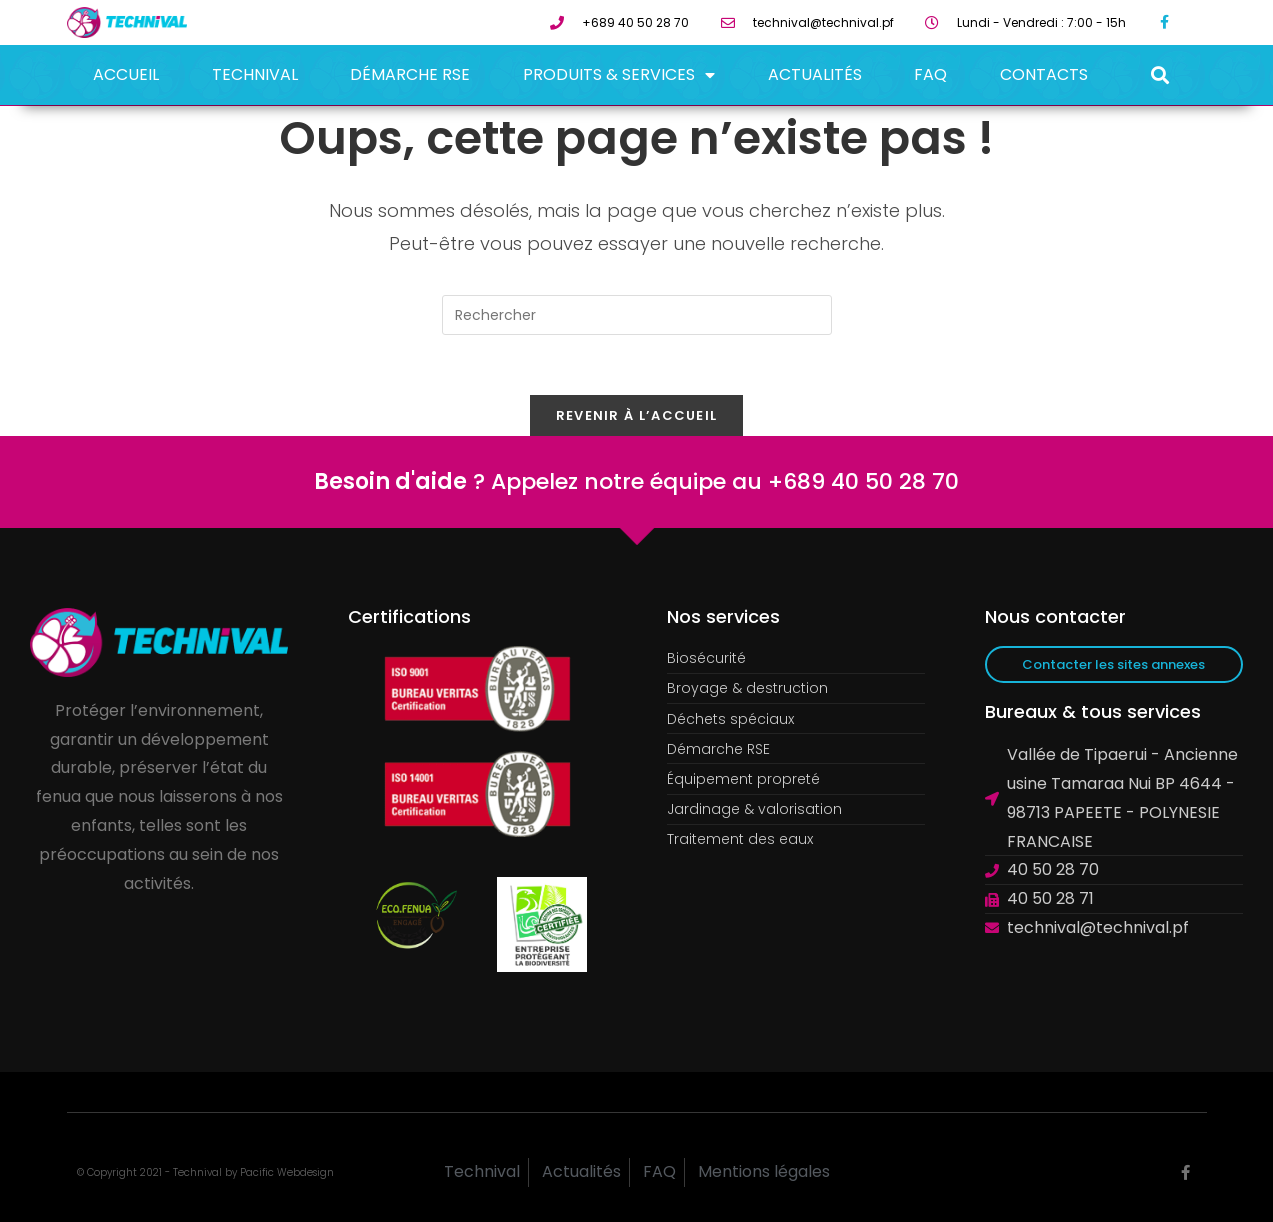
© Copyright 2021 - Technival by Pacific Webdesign (205, 1172)
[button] (1159, 75)
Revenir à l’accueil (637, 415)
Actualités (815, 74)
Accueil (126, 74)
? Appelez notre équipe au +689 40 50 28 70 (636, 481)
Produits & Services (619, 75)
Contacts (1044, 74)
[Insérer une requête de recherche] (637, 315)
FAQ (930, 74)
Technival (255, 74)
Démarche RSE (410, 74)
